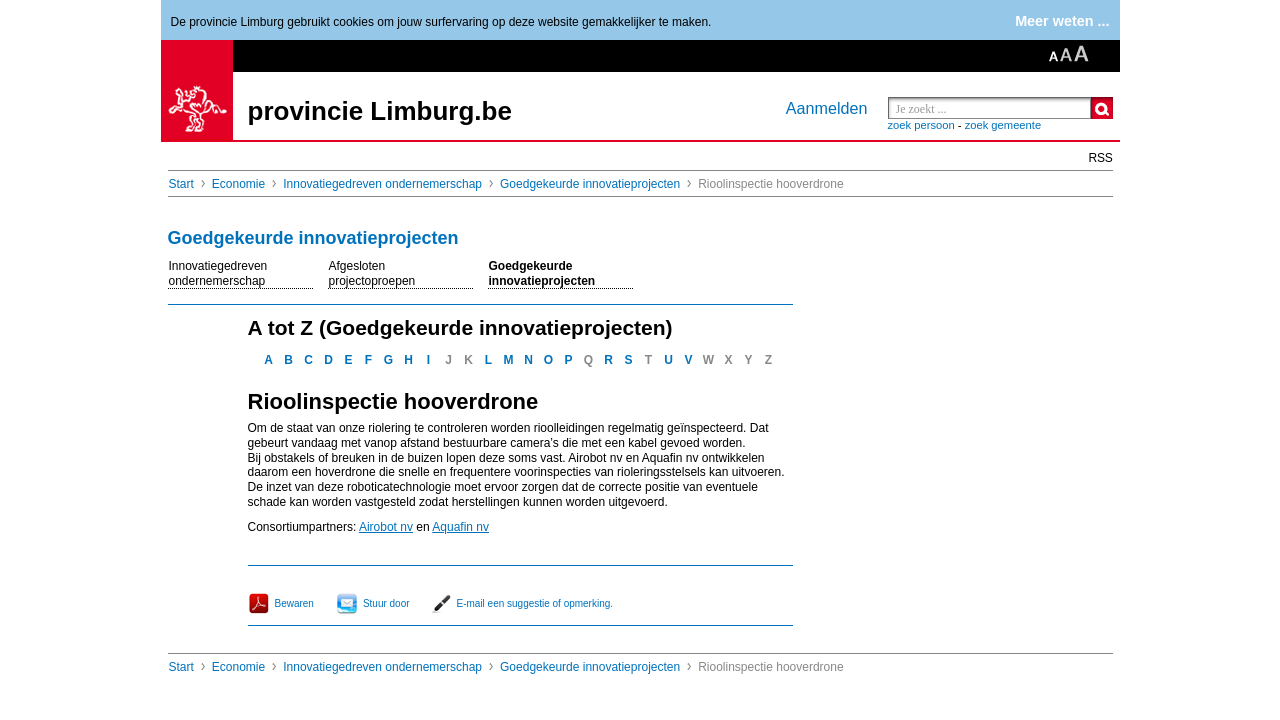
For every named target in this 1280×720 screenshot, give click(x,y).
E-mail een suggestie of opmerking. (535, 603)
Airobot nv (386, 527)
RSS (1101, 158)
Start (181, 184)
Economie (238, 184)
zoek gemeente (1003, 125)
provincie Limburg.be (380, 111)
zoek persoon (921, 125)
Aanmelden (827, 108)
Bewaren (294, 603)
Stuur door (386, 603)
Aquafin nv (460, 527)
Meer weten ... (1062, 21)
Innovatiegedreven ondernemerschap (382, 184)
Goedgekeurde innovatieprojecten (590, 184)
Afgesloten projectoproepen (372, 273)
